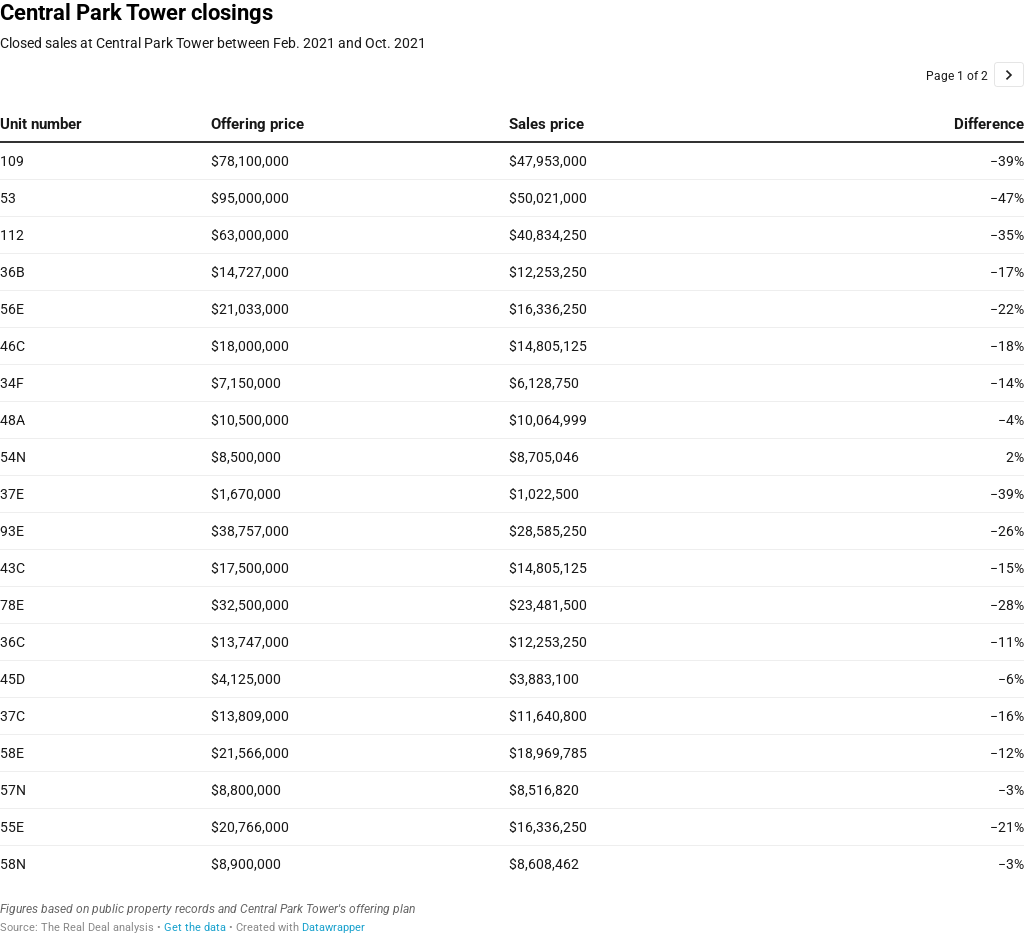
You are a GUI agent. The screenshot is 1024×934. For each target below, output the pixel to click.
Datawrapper (333, 927)
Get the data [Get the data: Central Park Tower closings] (195, 927)
